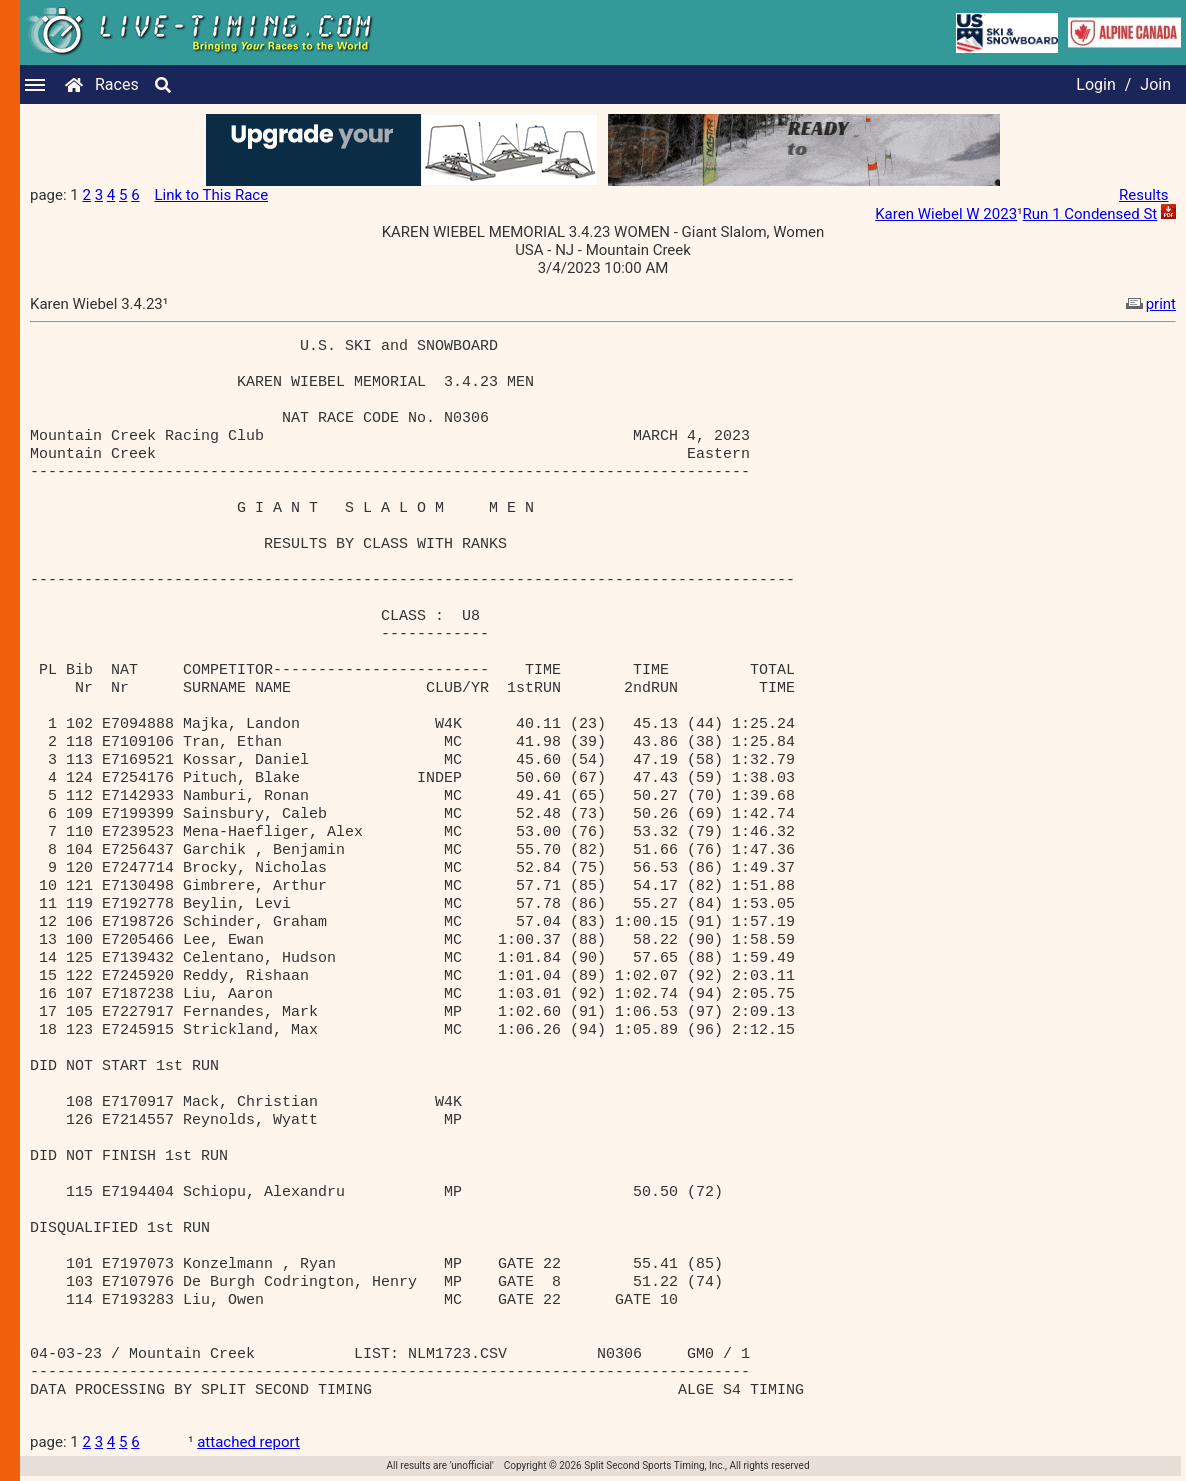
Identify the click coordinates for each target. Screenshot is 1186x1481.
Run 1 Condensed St (1090, 214)
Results (1144, 195)
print (1149, 304)
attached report (248, 1442)
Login (1095, 84)
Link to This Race (211, 195)
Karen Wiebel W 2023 (946, 214)
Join (1155, 84)
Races (117, 84)
